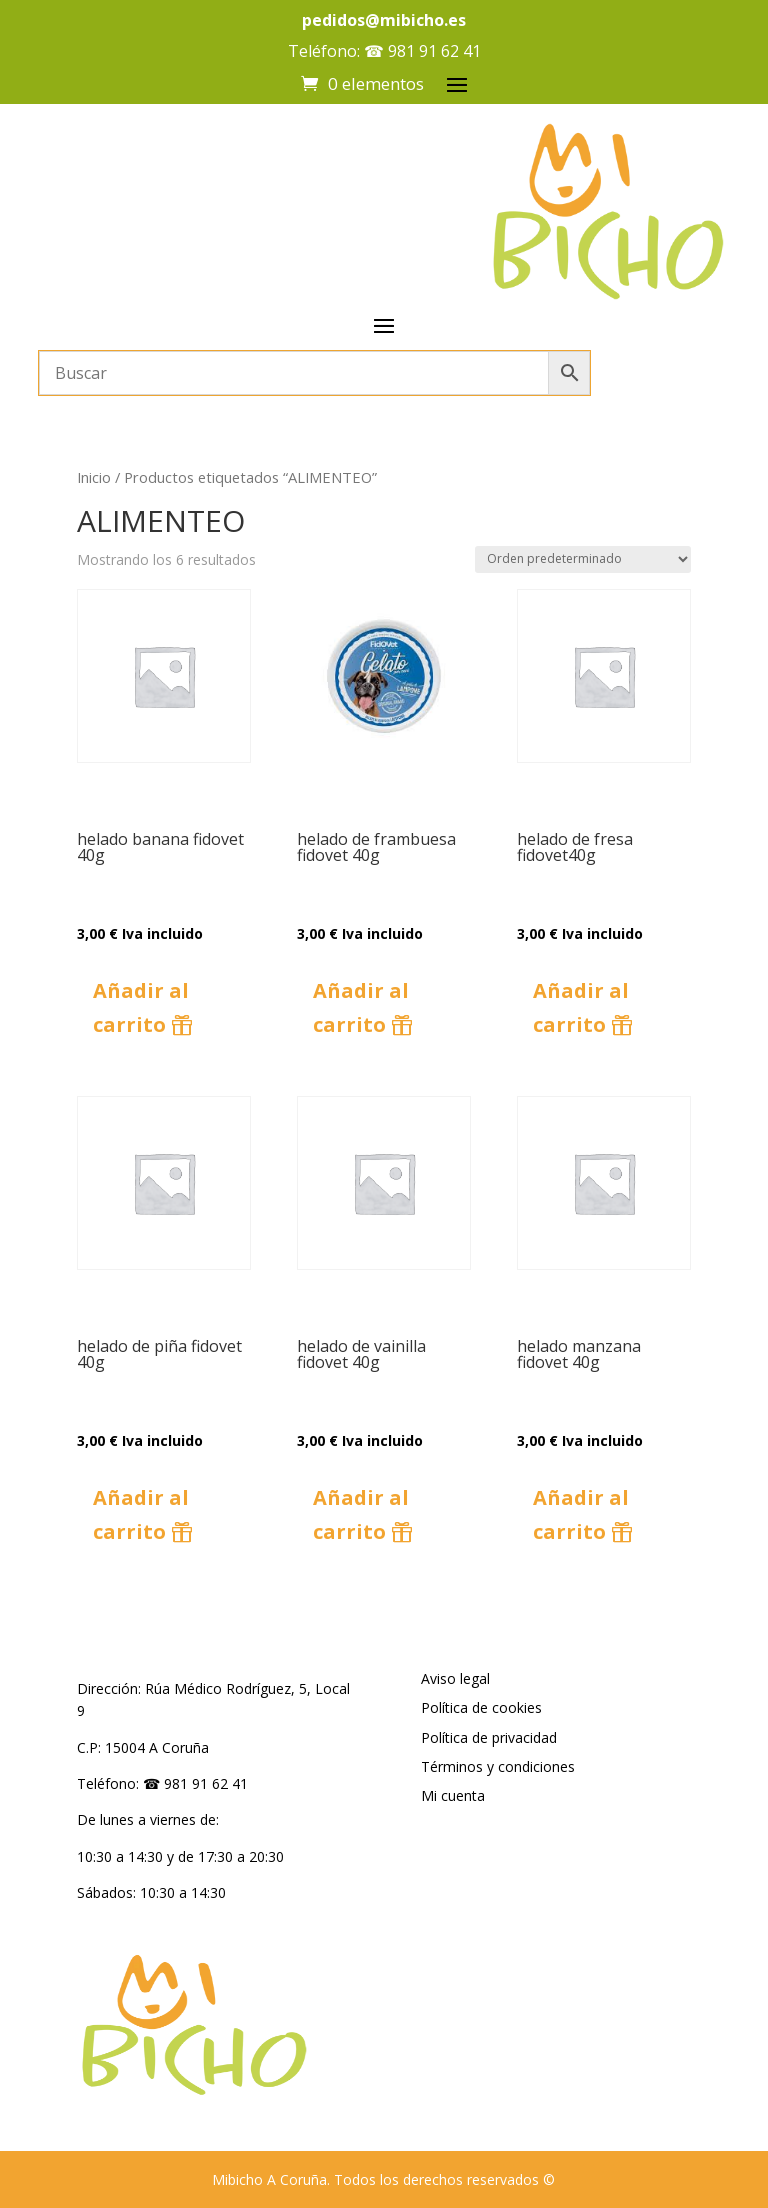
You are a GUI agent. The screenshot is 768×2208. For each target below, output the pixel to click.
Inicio (94, 477)
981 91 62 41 (434, 51)
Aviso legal (455, 1678)
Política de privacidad (489, 1737)
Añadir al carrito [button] (141, 1007)
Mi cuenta (453, 1795)
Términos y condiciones (498, 1766)
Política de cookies (481, 1707)
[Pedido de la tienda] (583, 559)
